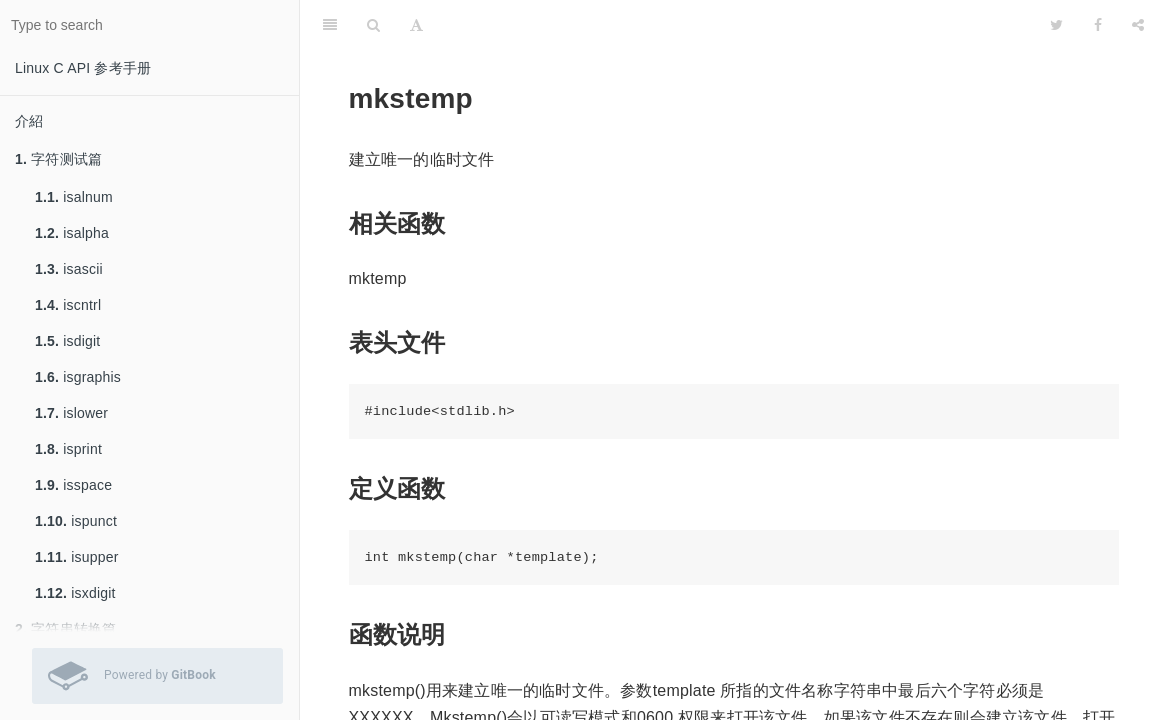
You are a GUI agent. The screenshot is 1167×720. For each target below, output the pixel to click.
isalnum (74, 197)
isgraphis (78, 377)
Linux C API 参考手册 (83, 68)
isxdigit (75, 593)
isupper (77, 557)
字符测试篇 (58, 159)
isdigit (67, 341)
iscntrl (68, 305)
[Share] (1138, 25)
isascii (69, 269)
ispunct (76, 521)
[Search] (373, 25)
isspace (73, 485)
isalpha (72, 233)
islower (71, 413)
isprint (68, 449)
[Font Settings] (416, 25)
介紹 (29, 121)
